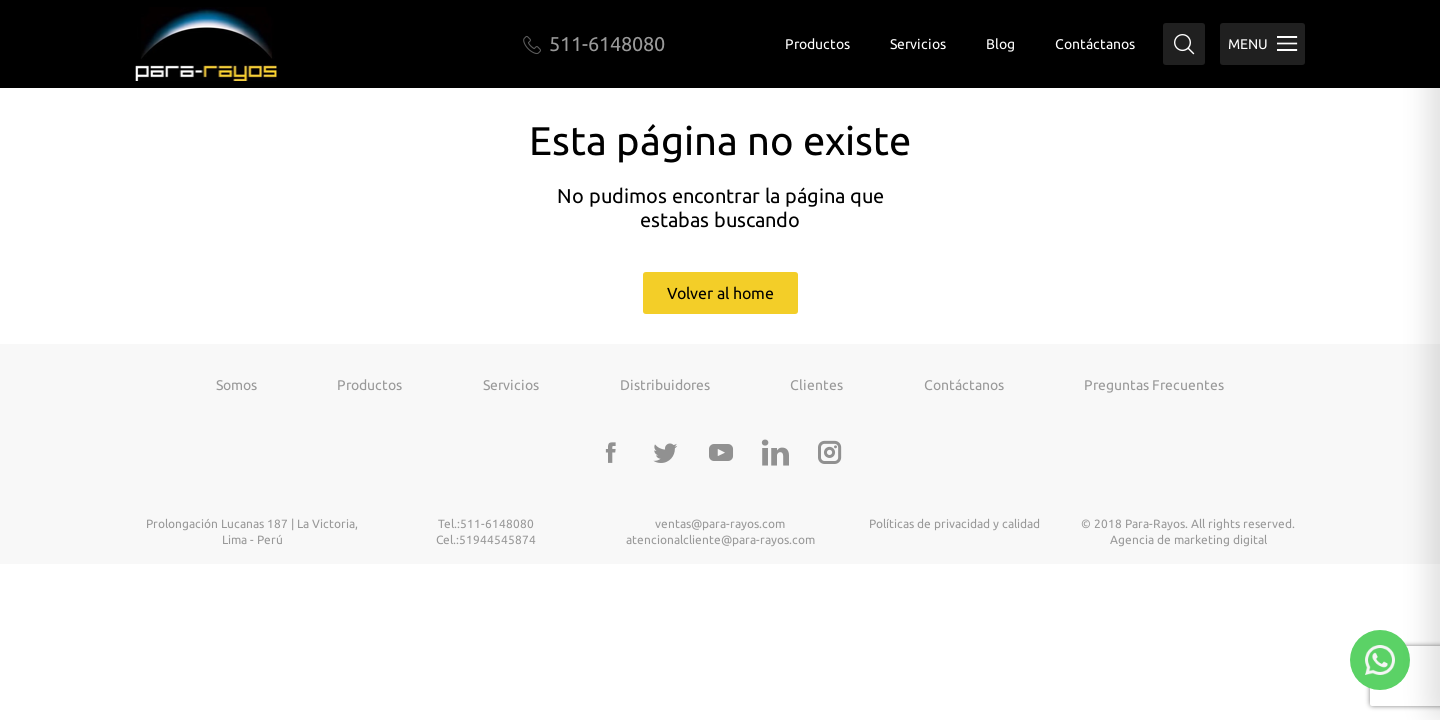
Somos (236, 385)
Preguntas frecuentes (1154, 385)
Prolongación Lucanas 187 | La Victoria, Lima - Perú (252, 531)
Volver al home (720, 293)
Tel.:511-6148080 (486, 523)
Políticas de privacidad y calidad (954, 523)
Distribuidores (665, 385)
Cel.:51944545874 (486, 539)
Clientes (816, 385)
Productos (817, 44)
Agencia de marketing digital (1188, 539)
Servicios (918, 44)
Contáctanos (1095, 44)
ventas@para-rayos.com (720, 523)
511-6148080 (594, 43)
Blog (1000, 44)
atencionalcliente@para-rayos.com (720, 539)
